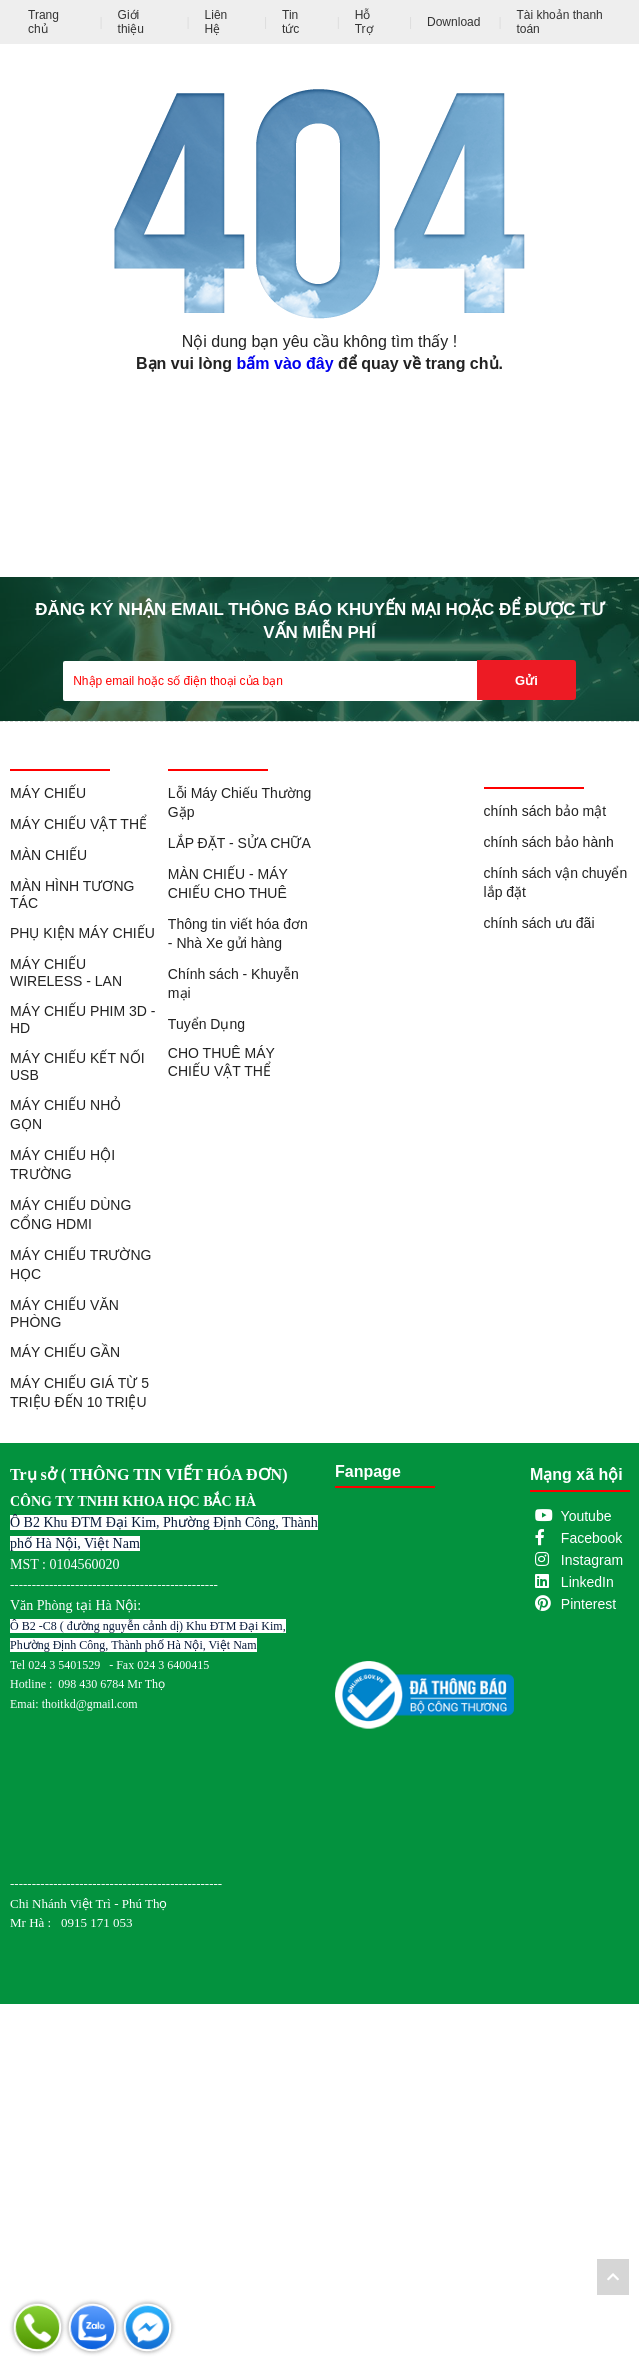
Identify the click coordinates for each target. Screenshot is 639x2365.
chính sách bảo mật (545, 811)
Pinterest (588, 1604)
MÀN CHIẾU (48, 855)
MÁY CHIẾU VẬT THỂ (78, 824)
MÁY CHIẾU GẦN (65, 1352)
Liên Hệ (216, 22)
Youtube (586, 1516)
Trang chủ (43, 22)
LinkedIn (587, 1582)
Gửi (526, 680)
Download (453, 22)
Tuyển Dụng (206, 1024)
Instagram (592, 1560)
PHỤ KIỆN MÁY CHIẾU (82, 933)
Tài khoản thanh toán (559, 22)
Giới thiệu (131, 22)
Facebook (591, 1538)
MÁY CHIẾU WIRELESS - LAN (66, 972)
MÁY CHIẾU (48, 793)
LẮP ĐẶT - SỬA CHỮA (239, 843)
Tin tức (290, 22)
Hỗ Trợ (364, 22)
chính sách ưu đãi (539, 923)
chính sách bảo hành (549, 842)
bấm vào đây (285, 363)
